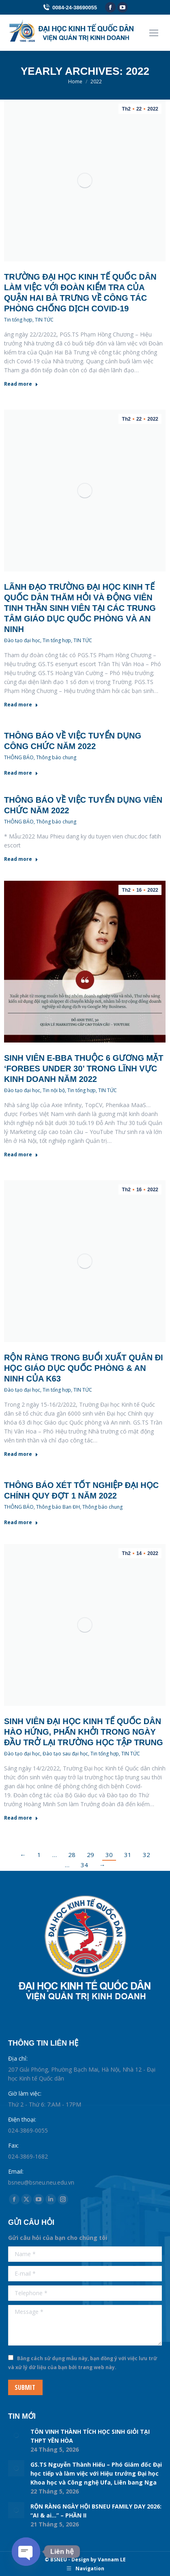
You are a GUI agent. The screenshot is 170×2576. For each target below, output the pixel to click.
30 (109, 1855)
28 (71, 1855)
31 (127, 1855)
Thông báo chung (56, 757)
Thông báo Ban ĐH (58, 1506)
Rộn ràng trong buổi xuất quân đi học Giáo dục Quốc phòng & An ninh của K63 (83, 1368)
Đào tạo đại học (22, 640)
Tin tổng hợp (18, 319)
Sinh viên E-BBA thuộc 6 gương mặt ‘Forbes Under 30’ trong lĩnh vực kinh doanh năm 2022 (84, 1068)
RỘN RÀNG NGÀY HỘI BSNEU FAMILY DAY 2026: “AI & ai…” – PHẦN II (95, 2510)
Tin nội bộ (54, 1090)
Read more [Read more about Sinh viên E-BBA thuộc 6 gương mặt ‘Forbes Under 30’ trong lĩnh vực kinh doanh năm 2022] (21, 1154)
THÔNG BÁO (19, 757)
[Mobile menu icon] (154, 33)
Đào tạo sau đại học (65, 1753)
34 (84, 1865)
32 (146, 1855)
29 (90, 1855)
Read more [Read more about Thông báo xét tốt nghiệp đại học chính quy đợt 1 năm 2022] (21, 1522)
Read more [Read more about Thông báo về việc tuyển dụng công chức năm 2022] (21, 773)
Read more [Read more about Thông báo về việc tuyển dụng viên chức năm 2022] (21, 859)
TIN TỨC (44, 319)
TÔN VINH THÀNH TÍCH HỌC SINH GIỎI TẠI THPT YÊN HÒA (90, 2436)
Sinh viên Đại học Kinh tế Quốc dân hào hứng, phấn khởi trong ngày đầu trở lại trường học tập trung (83, 1732)
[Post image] (16, 2435)
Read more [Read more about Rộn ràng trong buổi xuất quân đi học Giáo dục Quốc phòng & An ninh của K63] (21, 1454)
